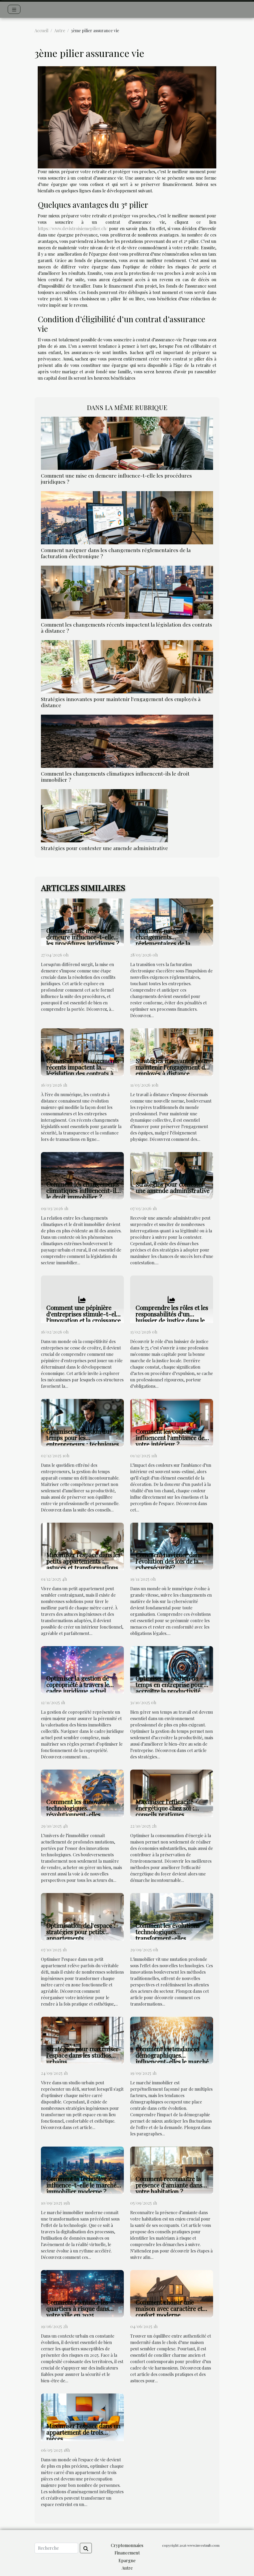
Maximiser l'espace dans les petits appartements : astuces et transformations (83, 1561)
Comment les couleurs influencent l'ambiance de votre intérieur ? (170, 1437)
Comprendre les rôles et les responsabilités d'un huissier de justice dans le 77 (172, 1317)
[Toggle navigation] (14, 9)
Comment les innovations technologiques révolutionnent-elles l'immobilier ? (80, 1811)
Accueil (41, 30)
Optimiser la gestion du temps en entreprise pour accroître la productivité (170, 1684)
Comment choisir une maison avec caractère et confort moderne (169, 2308)
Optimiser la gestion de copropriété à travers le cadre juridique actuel (77, 1684)
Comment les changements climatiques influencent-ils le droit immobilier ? (115, 776)
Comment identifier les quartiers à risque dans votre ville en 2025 (77, 2308)
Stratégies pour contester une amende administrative (104, 847)
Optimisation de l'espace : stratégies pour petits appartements (80, 1931)
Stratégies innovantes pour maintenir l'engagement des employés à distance (121, 702)
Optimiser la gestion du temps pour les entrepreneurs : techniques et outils (82, 1441)
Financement (127, 2553)
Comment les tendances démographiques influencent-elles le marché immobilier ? (172, 2058)
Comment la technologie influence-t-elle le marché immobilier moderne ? (81, 2185)
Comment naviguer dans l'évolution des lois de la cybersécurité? (169, 1561)
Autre (59, 30)
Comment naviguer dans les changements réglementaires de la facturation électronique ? (116, 553)
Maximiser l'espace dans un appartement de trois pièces (83, 2432)
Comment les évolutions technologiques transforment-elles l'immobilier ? (168, 1935)
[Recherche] (56, 2548)
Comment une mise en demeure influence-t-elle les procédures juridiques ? (116, 478)
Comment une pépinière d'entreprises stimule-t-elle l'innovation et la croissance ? (83, 1317)
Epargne (127, 2560)
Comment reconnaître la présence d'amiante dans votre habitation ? (169, 2185)
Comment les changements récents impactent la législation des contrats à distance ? (126, 627)
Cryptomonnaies (127, 2545)
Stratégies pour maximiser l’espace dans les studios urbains (82, 2055)
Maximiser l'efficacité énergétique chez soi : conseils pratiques (165, 1808)
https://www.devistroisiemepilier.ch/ (73, 228)
